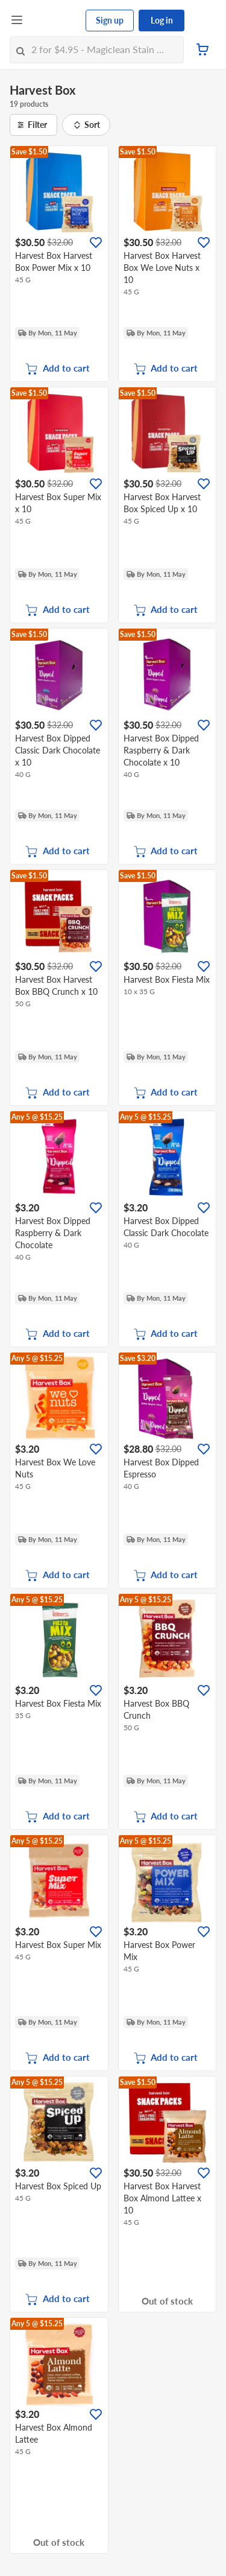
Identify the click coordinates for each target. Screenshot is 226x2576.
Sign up (110, 20)
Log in (162, 20)
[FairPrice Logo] (55, 20)
